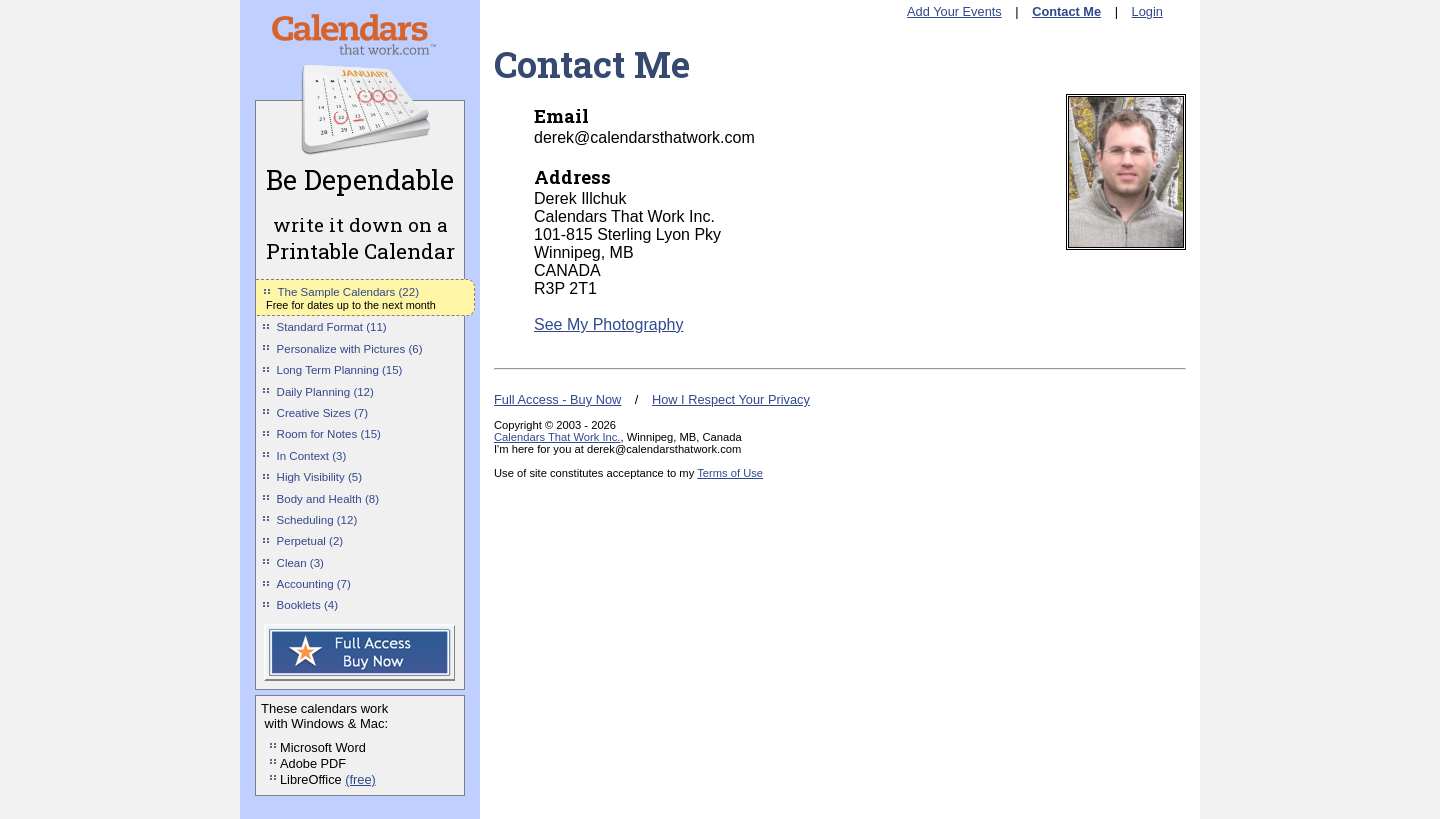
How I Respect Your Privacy (731, 399)
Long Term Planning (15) (340, 370)
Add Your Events (954, 11)
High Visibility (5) (320, 477)
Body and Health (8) (328, 499)
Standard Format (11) (332, 327)
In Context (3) (312, 456)
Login (1147, 11)
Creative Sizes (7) (323, 413)
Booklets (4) (307, 605)
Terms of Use (730, 473)
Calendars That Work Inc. (557, 437)
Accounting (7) (314, 584)
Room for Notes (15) (329, 434)
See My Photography (608, 324)
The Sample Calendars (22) (348, 292)
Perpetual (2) (310, 541)
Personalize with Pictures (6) (350, 349)
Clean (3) (300, 563)
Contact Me (1066, 11)
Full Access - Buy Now (557, 399)
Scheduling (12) (317, 520)
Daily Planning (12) (325, 392)
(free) (360, 779)
